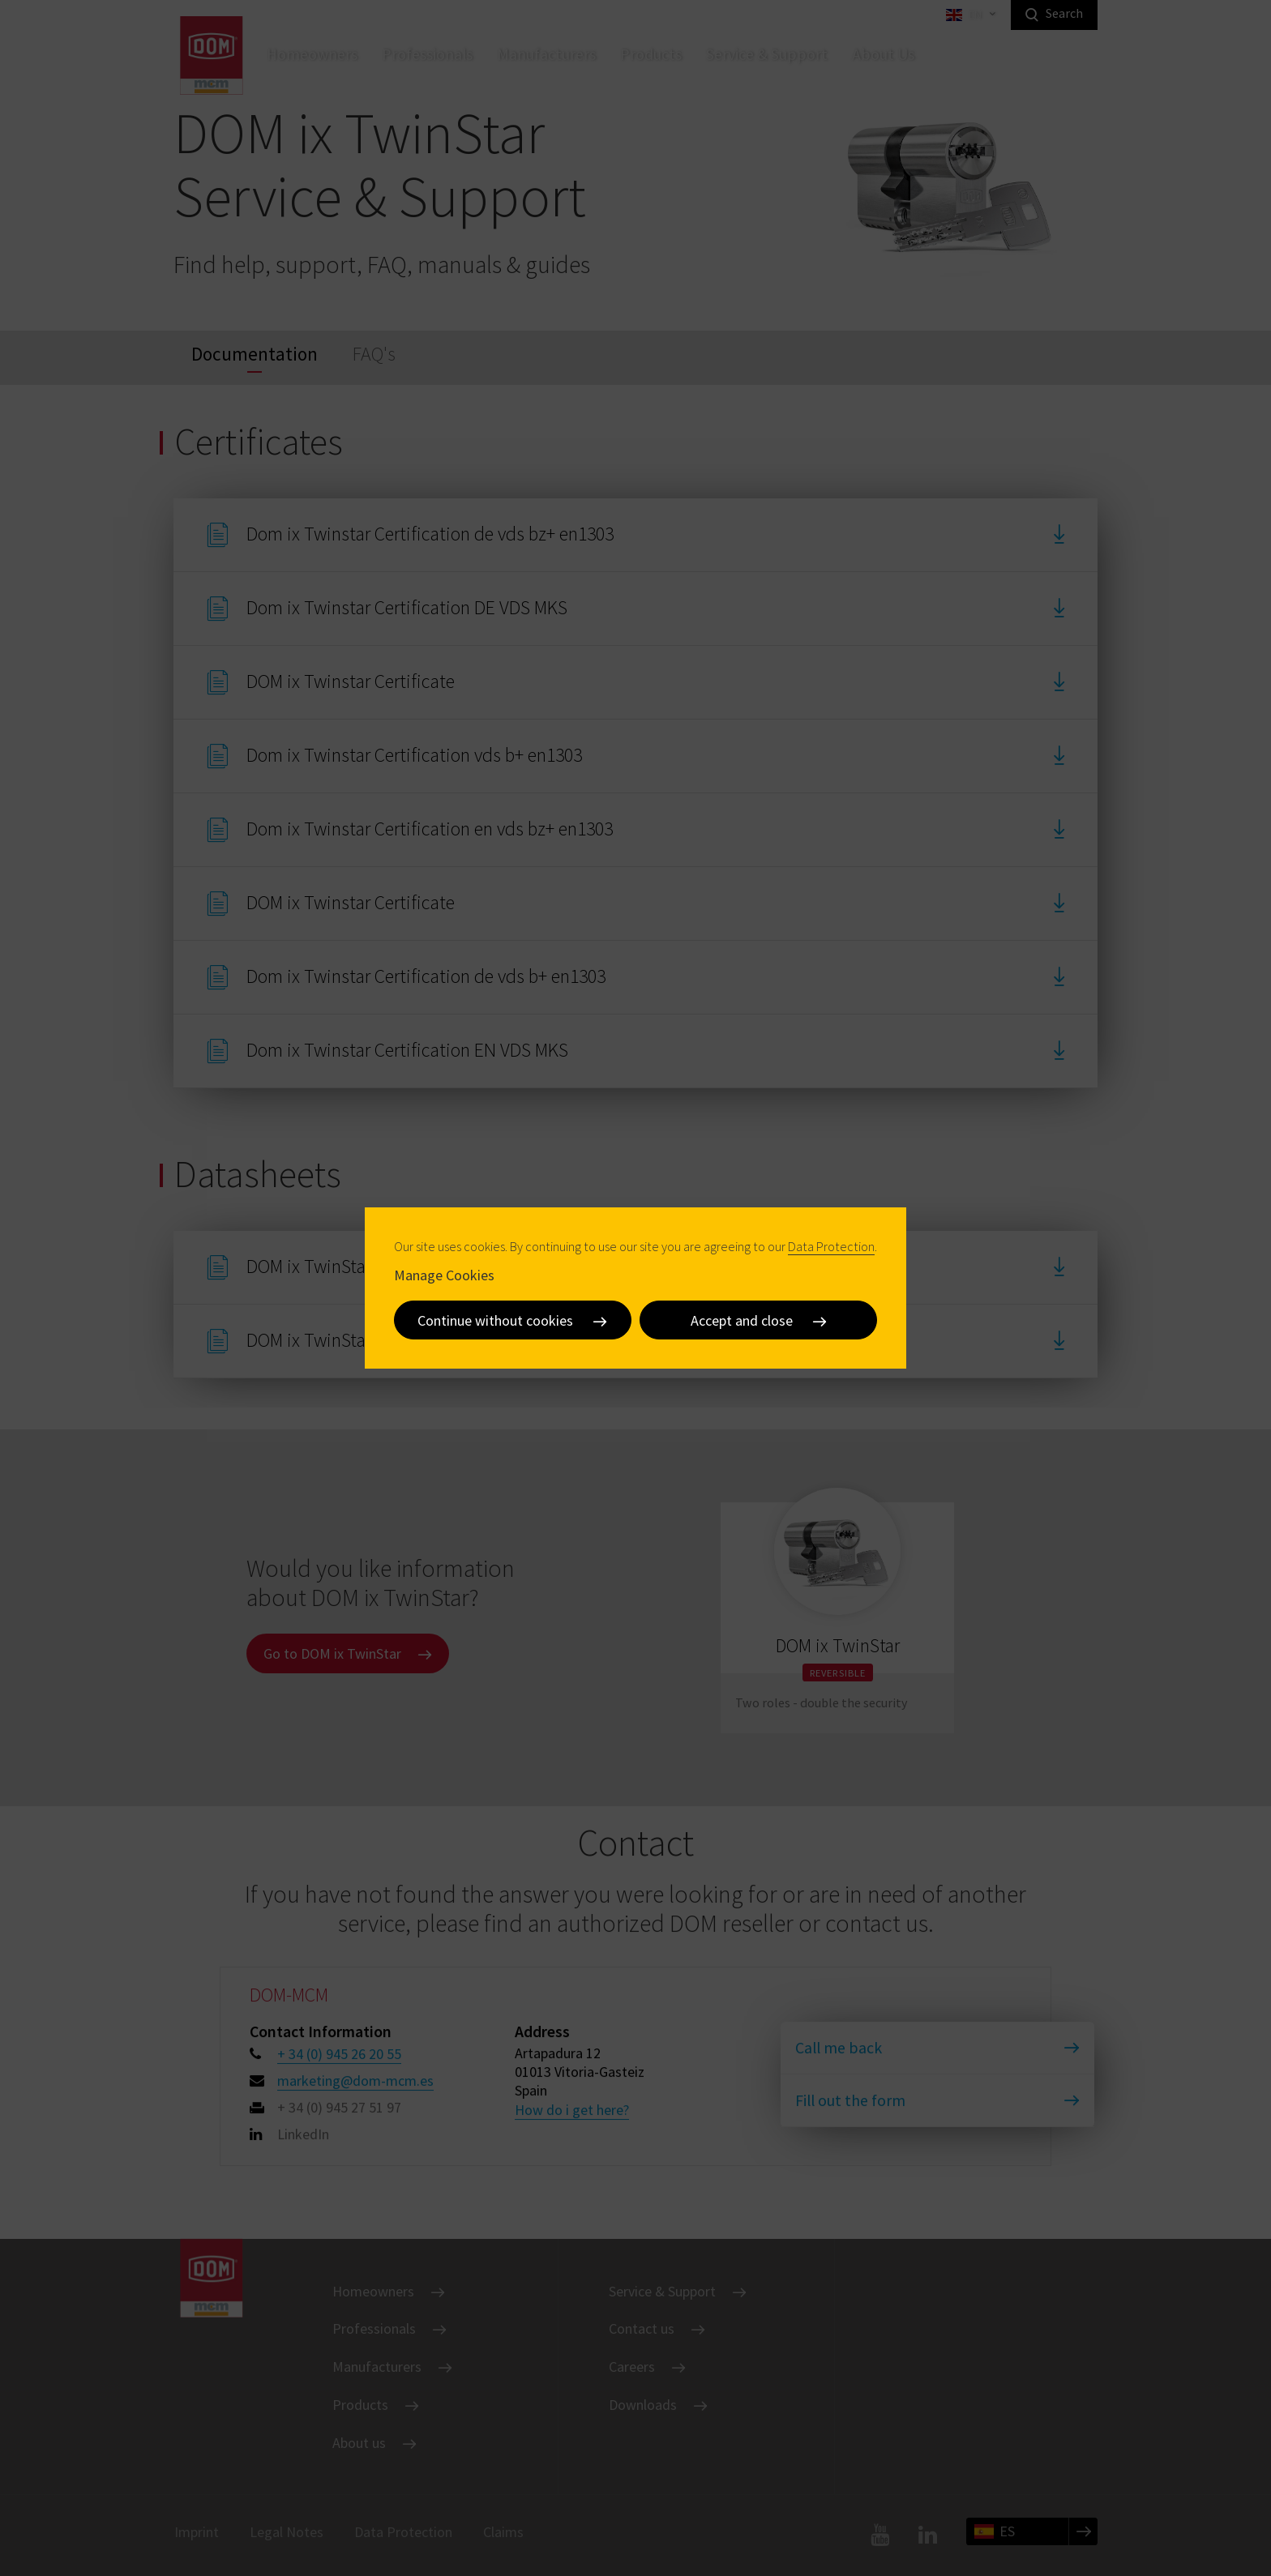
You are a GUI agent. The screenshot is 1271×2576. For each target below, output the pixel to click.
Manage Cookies (444, 1275)
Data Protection (831, 1246)
